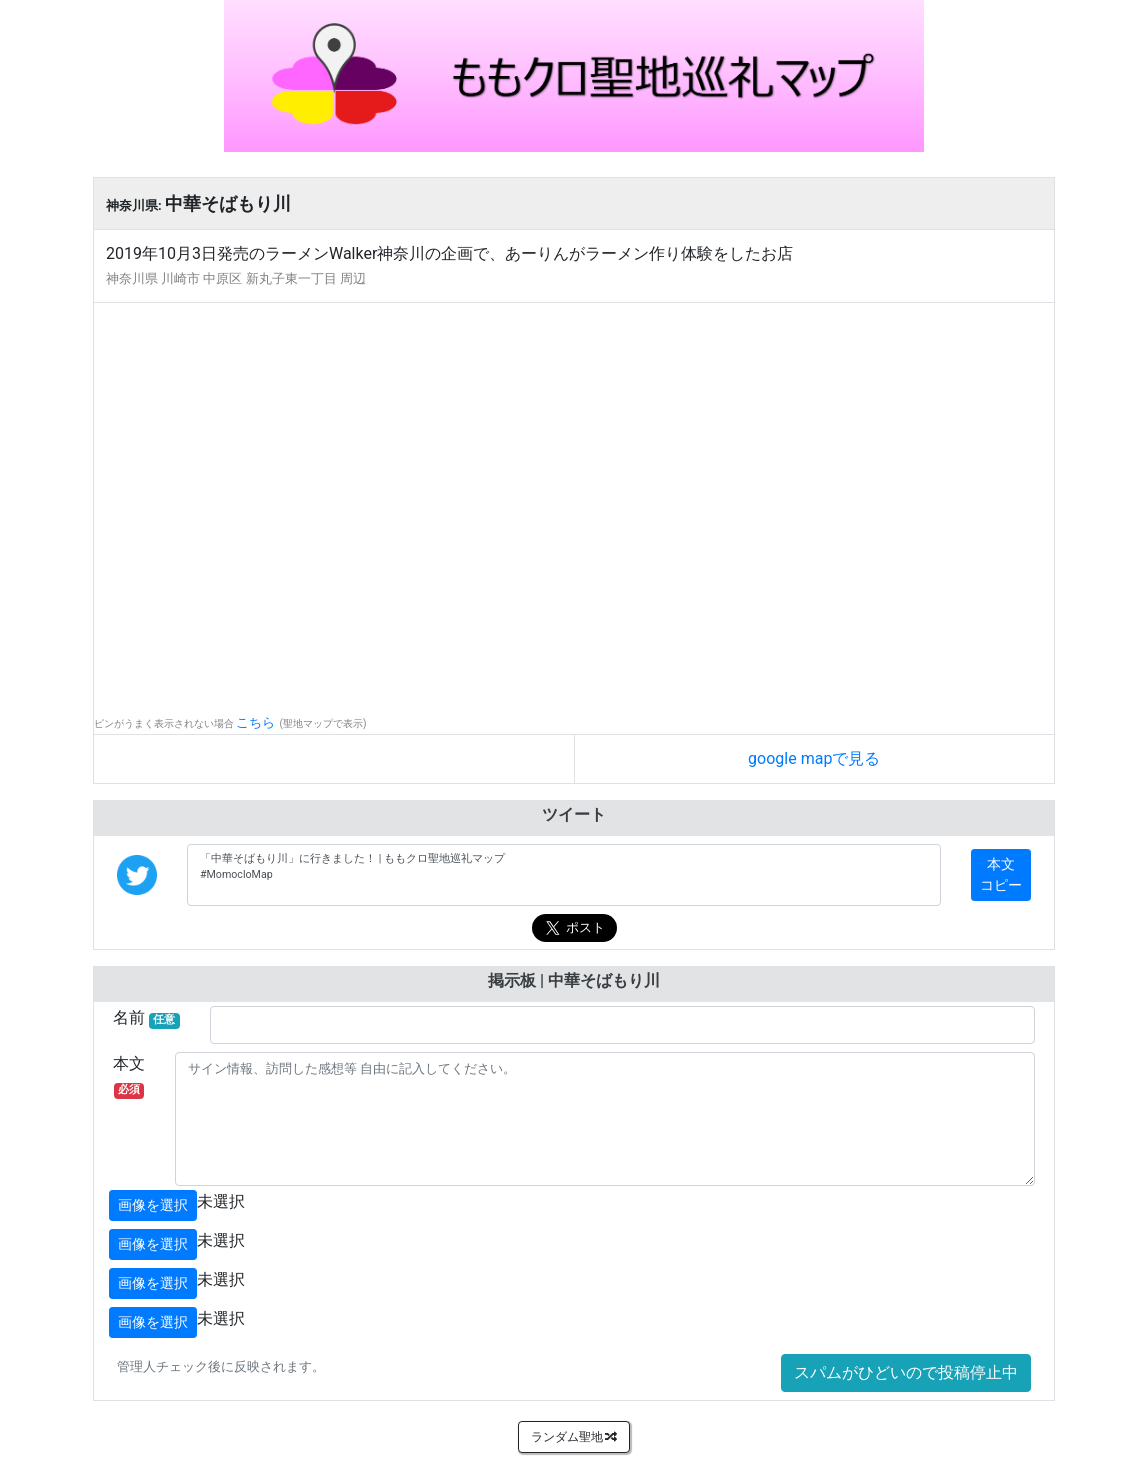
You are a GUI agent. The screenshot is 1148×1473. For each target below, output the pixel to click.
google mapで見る (814, 758)
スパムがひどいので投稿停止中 (906, 1372)
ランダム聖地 (574, 1437)
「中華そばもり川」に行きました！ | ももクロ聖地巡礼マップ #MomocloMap (564, 875)
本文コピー (1001, 874)
